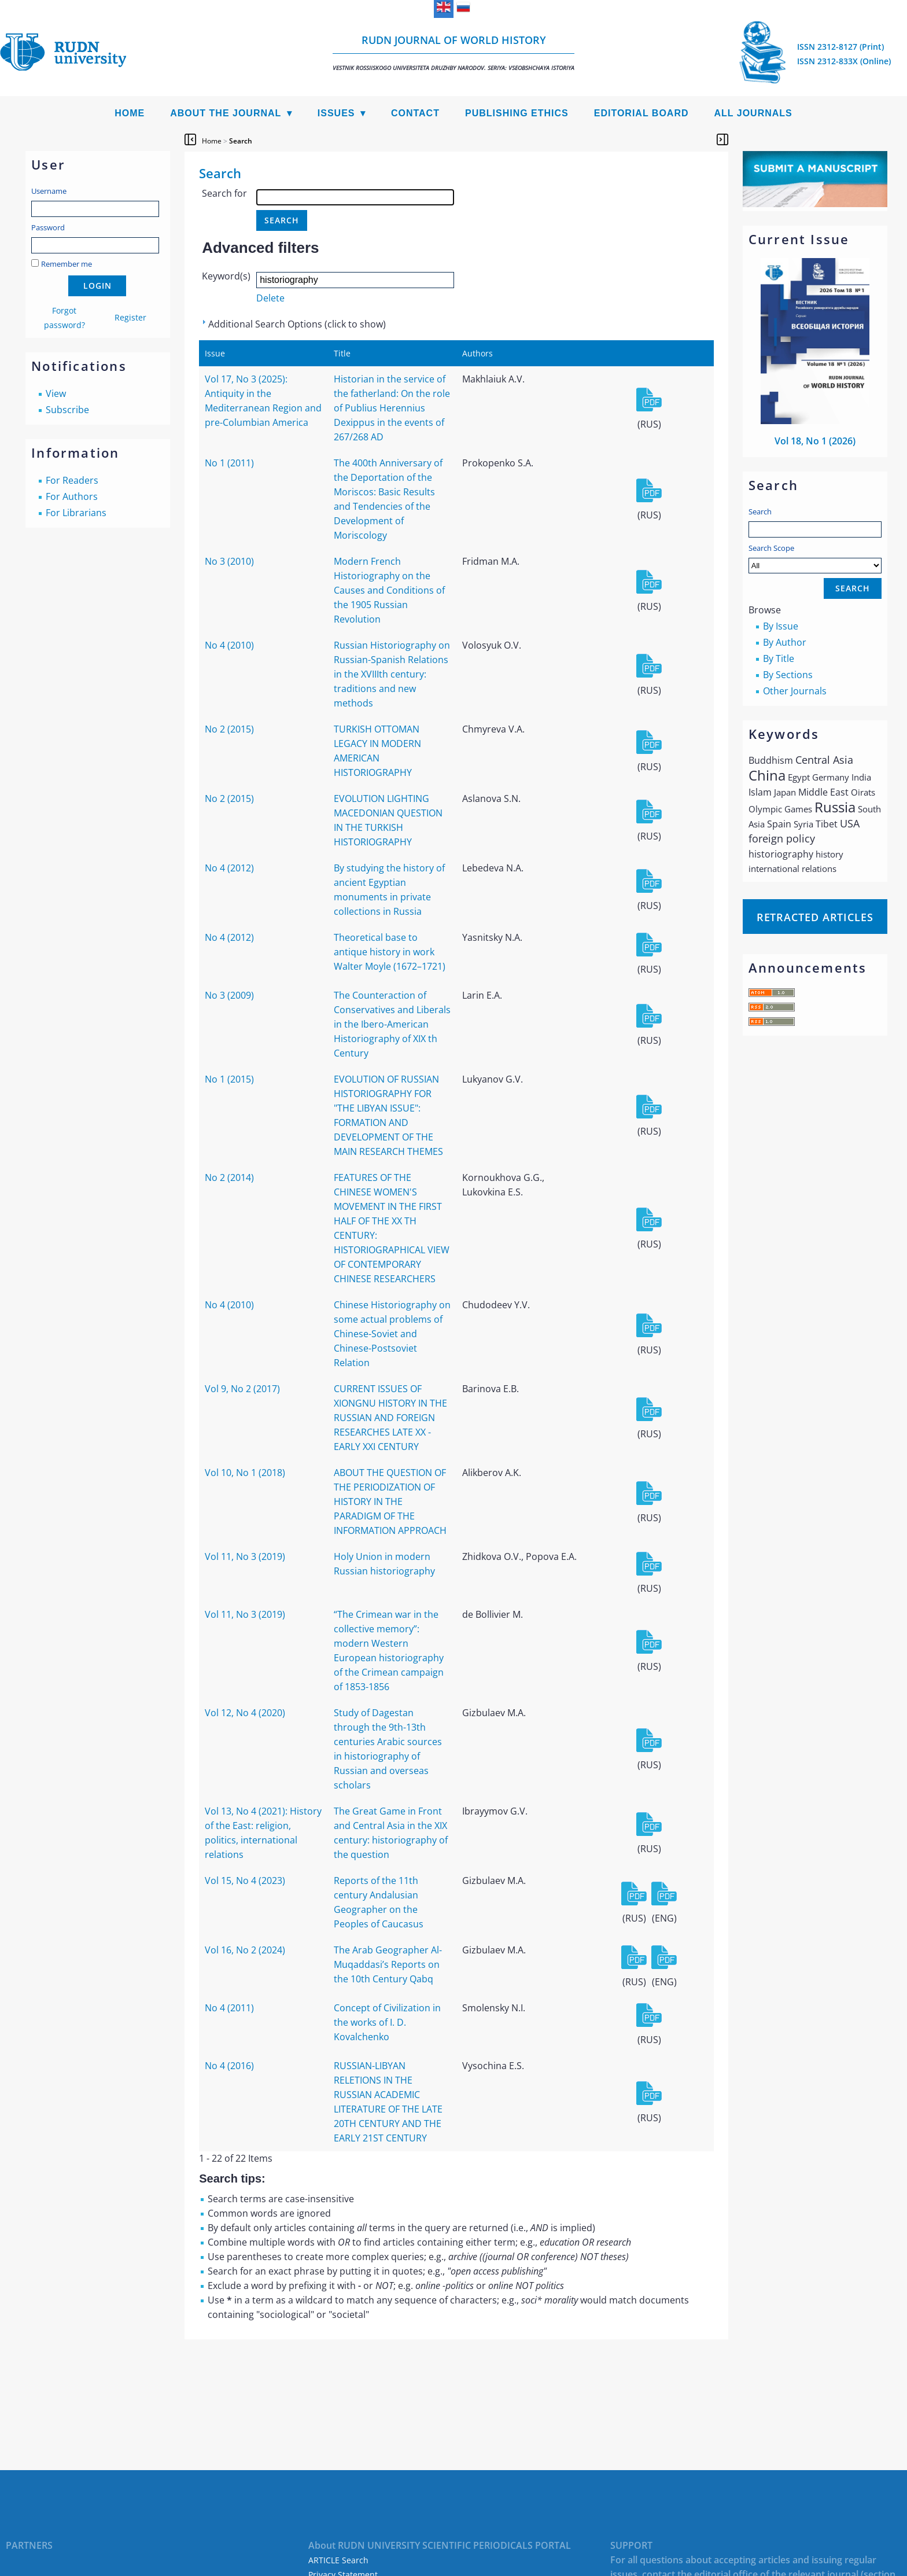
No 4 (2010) (229, 645)
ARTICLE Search (338, 2560)
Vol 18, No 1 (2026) (815, 441)
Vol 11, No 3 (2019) (245, 1556)
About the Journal (225, 113)
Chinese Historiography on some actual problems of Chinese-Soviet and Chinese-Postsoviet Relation (392, 1333)
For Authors (72, 496)
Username (49, 191)
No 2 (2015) (229, 729)
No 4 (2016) (229, 2065)
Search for (224, 193)
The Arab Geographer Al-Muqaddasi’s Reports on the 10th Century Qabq (388, 1964)
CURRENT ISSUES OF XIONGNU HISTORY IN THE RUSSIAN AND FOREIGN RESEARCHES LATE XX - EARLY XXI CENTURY (390, 1417)
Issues (336, 113)
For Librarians (76, 512)
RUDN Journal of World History (453, 52)
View (56, 393)
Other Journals (795, 691)
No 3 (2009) (229, 995)
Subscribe (67, 409)
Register (130, 317)
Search (760, 511)
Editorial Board (641, 113)
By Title (778, 658)
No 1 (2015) (229, 1079)
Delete (270, 298)
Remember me (66, 264)
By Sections (788, 674)
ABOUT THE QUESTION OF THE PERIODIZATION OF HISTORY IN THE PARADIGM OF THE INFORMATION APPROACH (390, 1501)
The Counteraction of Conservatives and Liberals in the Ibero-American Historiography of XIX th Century (392, 1024)
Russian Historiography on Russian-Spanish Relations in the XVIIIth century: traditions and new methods (392, 674)
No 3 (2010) (229, 561)
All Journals (753, 113)
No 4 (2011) (229, 2007)
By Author (784, 642)
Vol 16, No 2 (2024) (245, 1950)
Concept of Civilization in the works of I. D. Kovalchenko (387, 2022)
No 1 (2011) (229, 463)
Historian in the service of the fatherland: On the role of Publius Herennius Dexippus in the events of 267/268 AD (392, 408)
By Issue (780, 626)
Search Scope (815, 558)
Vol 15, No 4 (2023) (245, 1880)
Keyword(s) (226, 276)
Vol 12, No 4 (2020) (245, 1712)
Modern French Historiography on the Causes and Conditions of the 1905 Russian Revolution (389, 590)
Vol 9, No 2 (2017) (242, 1388)
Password (48, 227)
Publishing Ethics (517, 113)
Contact (415, 113)
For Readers (72, 480)
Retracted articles (815, 917)
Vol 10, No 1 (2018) (245, 1472)
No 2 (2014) (229, 1177)
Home (130, 113)
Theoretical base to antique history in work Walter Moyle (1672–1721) (389, 952)
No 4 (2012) (229, 868)
